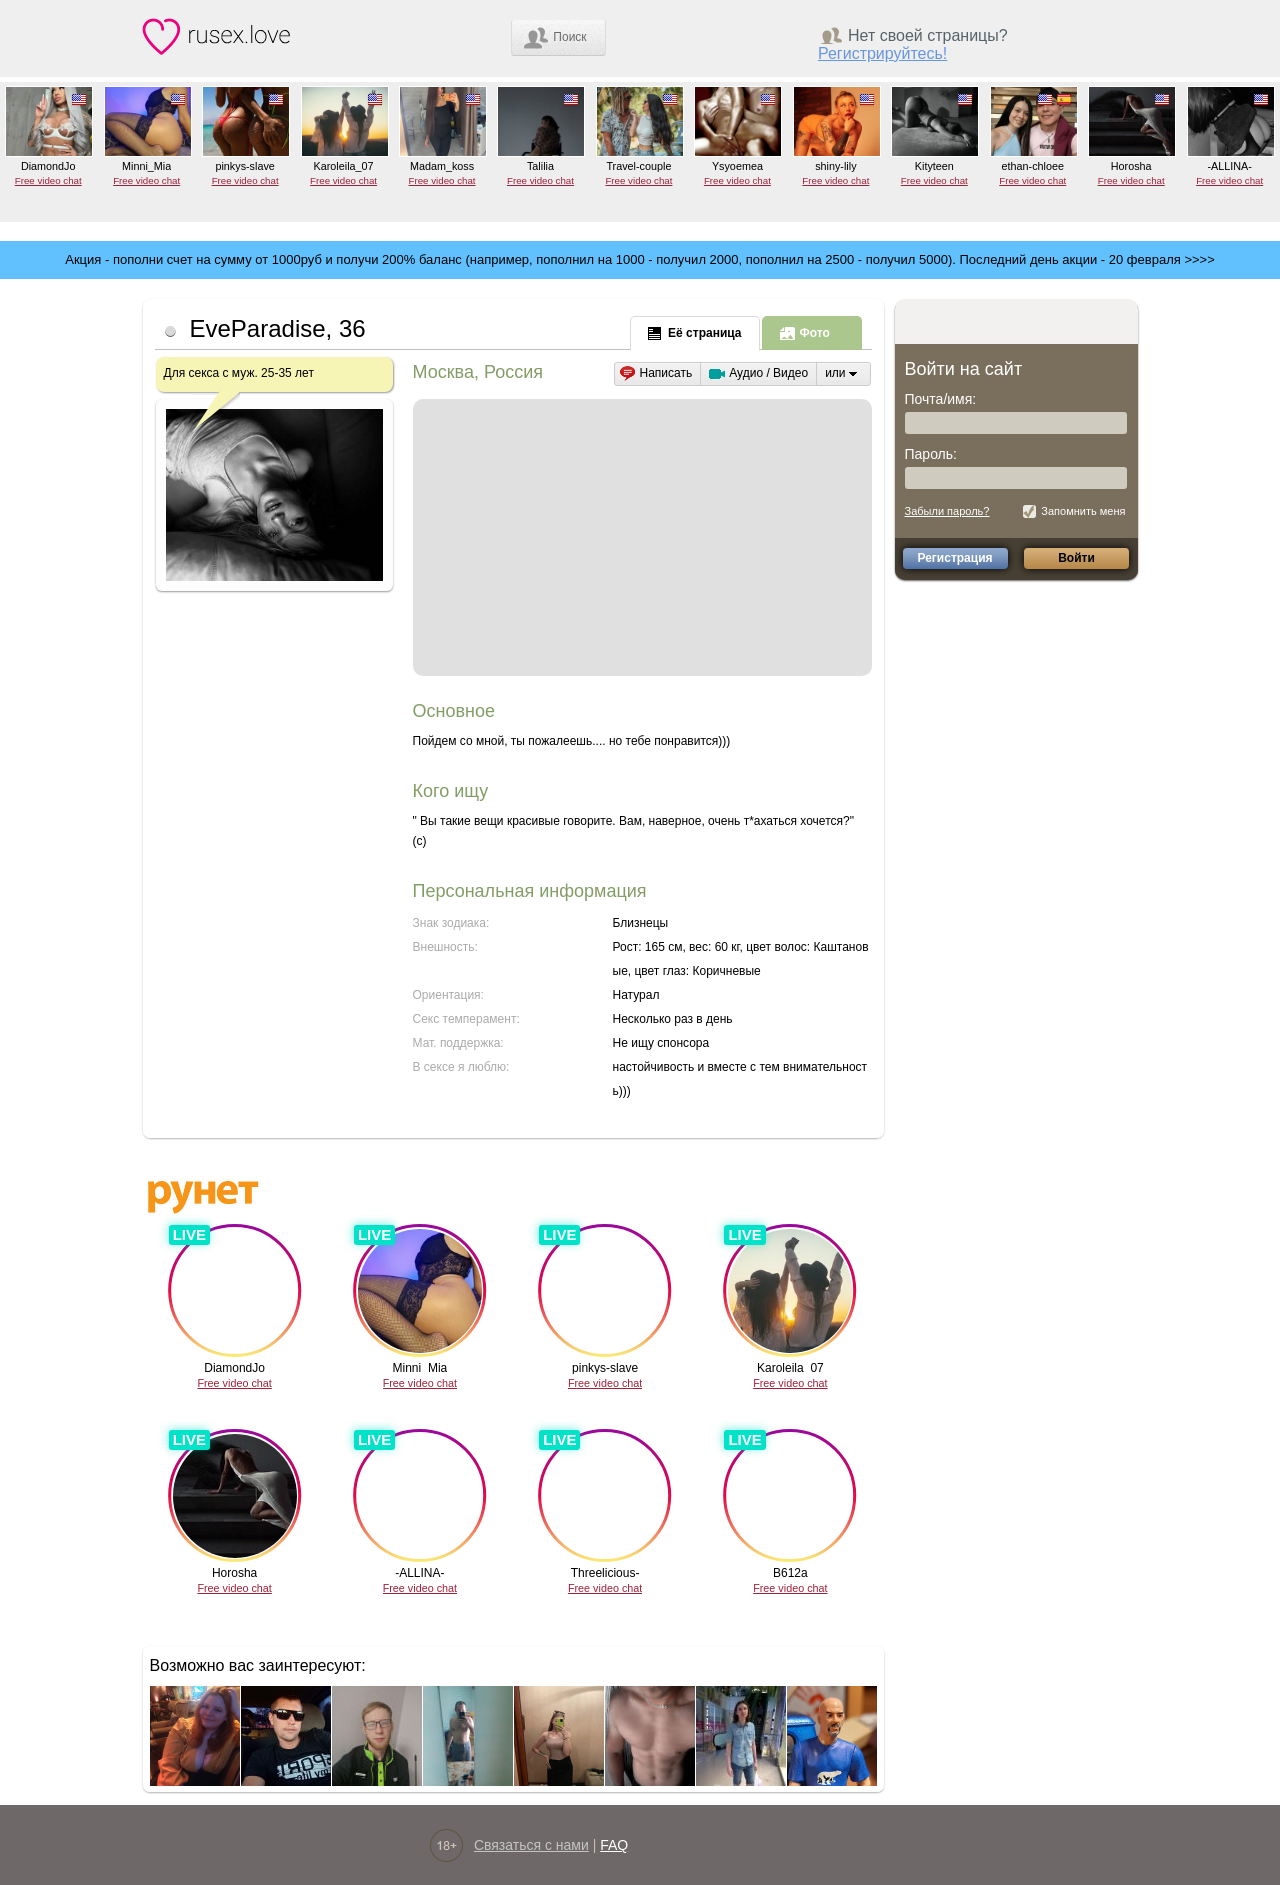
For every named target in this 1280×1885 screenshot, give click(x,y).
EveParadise (258, 328)
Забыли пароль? (947, 511)
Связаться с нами (531, 1845)
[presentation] (694, 333)
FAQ (614, 1845)
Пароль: (931, 454)
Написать (666, 373)
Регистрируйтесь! (882, 53)
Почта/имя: (941, 399)
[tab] (695, 332)
